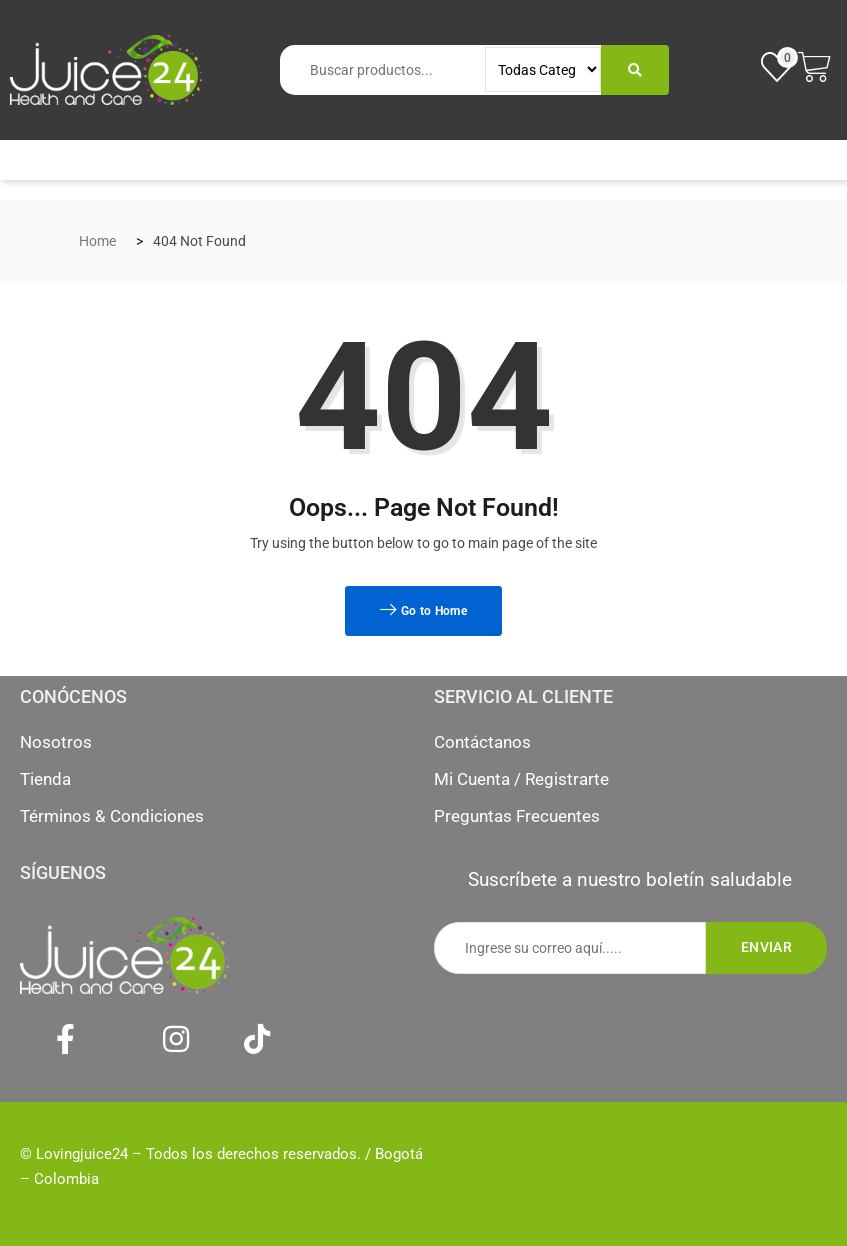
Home (97, 241)
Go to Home (423, 611)
